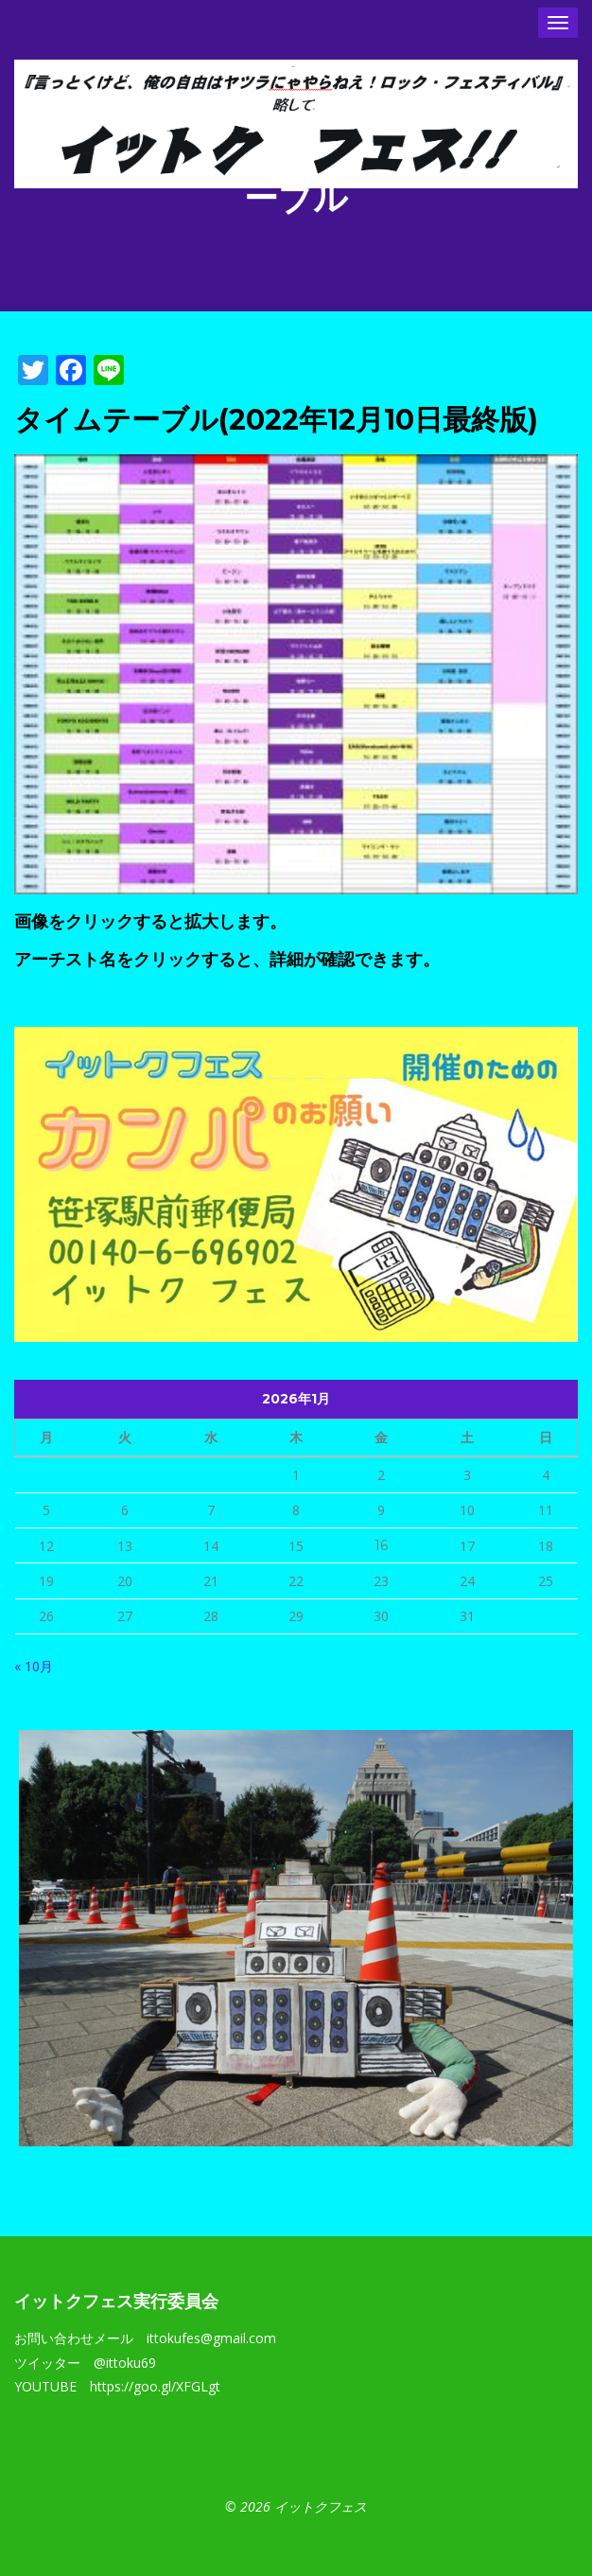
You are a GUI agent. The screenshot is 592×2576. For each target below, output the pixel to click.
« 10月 (33, 1666)
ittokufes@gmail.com (211, 2338)
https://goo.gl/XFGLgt (155, 2386)
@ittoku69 (125, 2363)
